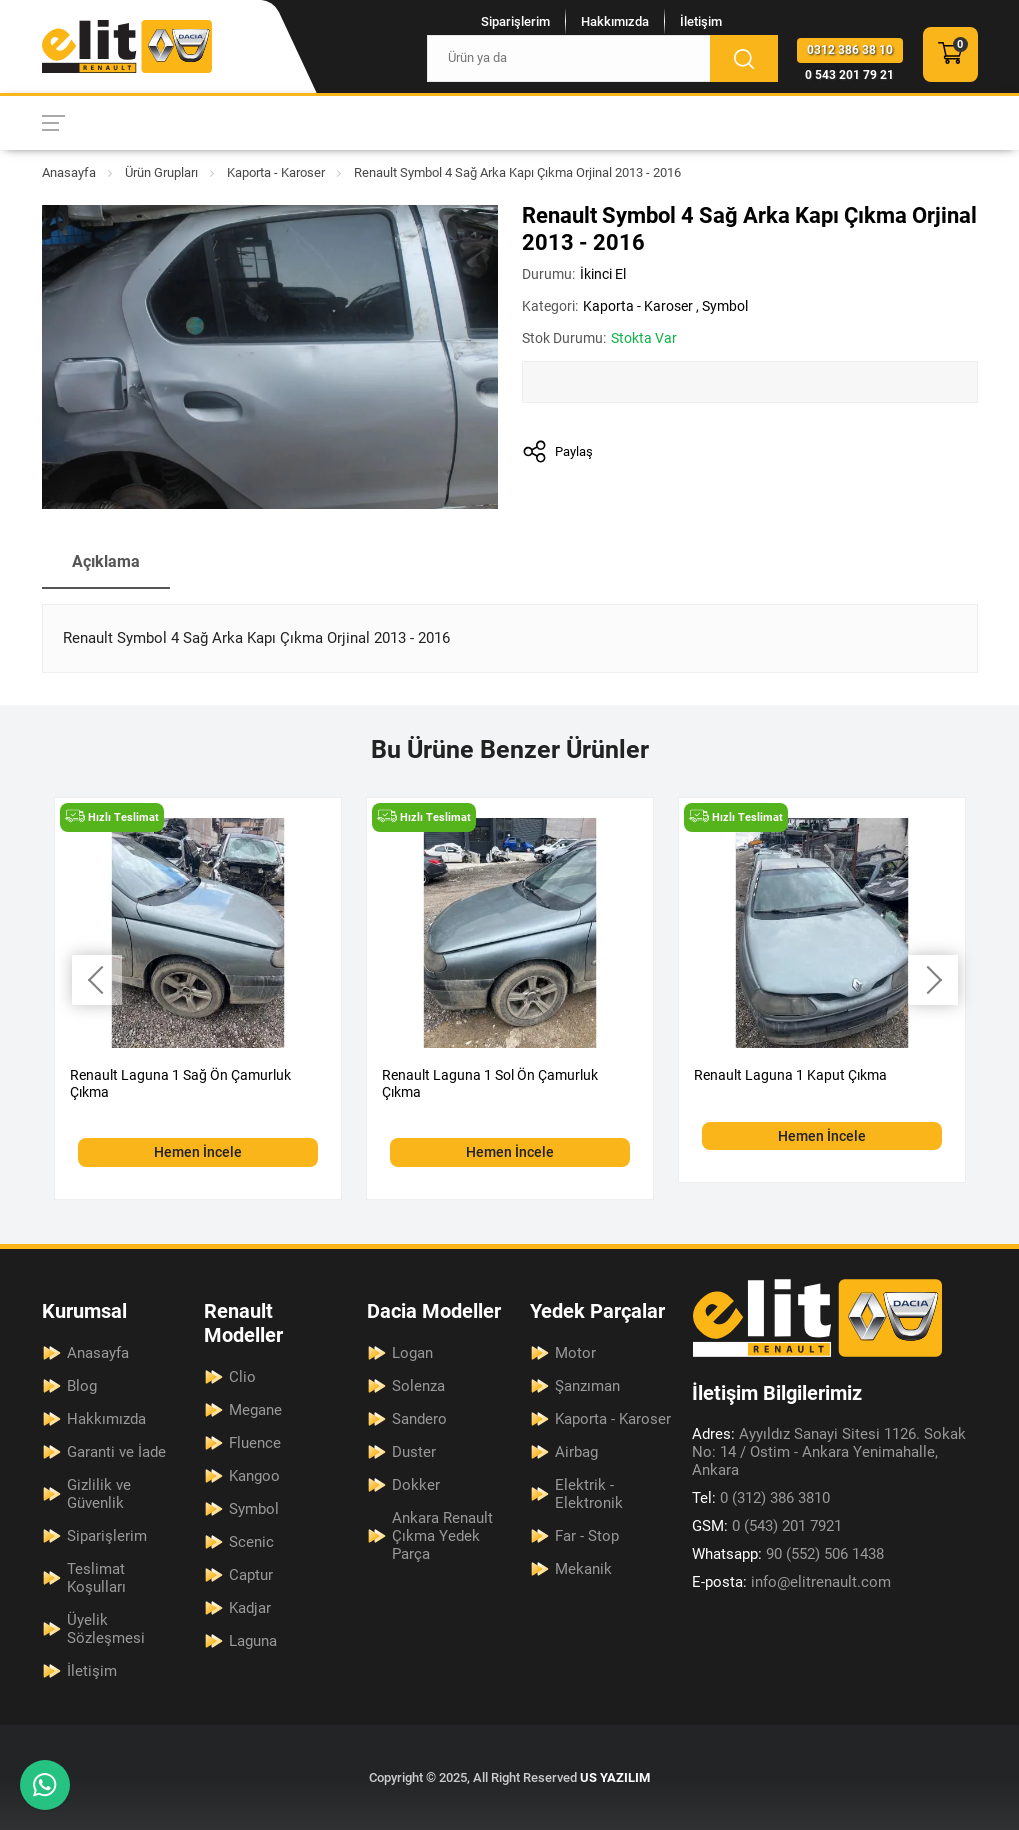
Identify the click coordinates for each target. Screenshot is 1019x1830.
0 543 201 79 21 (849, 75)
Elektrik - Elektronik (589, 1494)
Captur (251, 1575)
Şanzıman (587, 1386)
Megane (255, 1410)
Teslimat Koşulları (96, 1578)
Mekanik (583, 1569)
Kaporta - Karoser (276, 172)
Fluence (255, 1443)
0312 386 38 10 (850, 50)
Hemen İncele (198, 1152)
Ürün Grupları (161, 172)
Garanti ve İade (116, 1452)
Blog (82, 1386)
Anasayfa (69, 172)
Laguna (253, 1641)
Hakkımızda (615, 21)
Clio (242, 1377)
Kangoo (254, 1476)
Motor (575, 1353)
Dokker (416, 1485)
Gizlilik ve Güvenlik (99, 1494)
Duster (414, 1452)
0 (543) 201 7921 (767, 1526)
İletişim (701, 21)
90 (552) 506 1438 (788, 1554)
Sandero (419, 1419)
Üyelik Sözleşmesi (106, 1629)
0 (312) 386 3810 (761, 1498)
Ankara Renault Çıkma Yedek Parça (442, 1536)
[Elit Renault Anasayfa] (127, 46)
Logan (412, 1353)
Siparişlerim (515, 21)
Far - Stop (587, 1536)
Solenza (418, 1386)
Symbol (725, 306)
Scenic (251, 1542)
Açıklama (106, 561)
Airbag (576, 1452)
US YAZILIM (615, 1777)
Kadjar (250, 1608)
